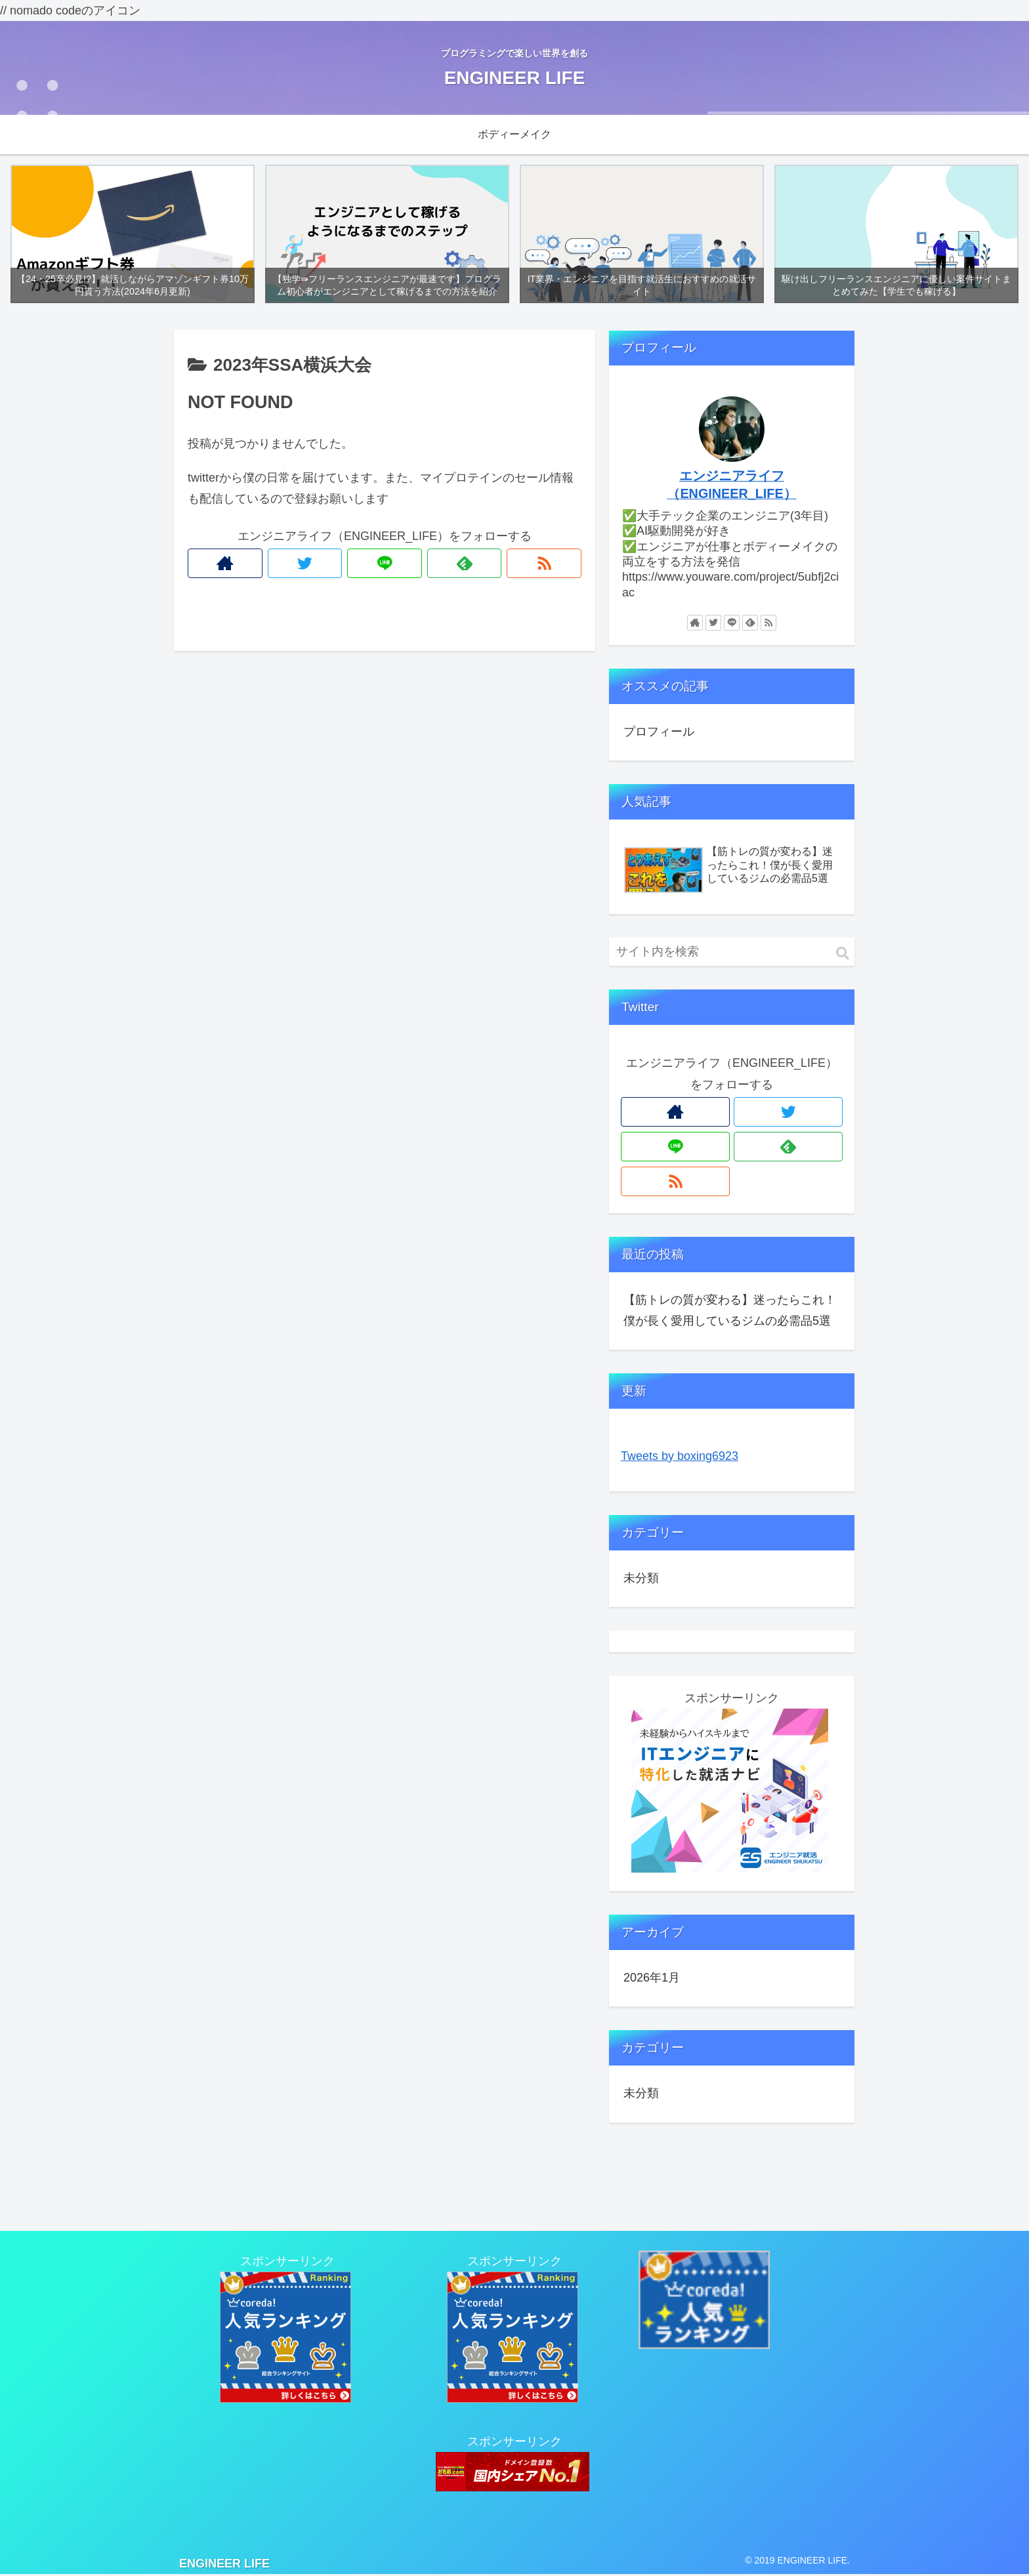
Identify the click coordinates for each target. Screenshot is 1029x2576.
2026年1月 (651, 1978)
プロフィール (658, 732)
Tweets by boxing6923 (679, 1457)
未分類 (641, 1578)
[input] (731, 953)
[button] (842, 955)
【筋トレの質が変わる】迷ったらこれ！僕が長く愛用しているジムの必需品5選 (729, 1311)
